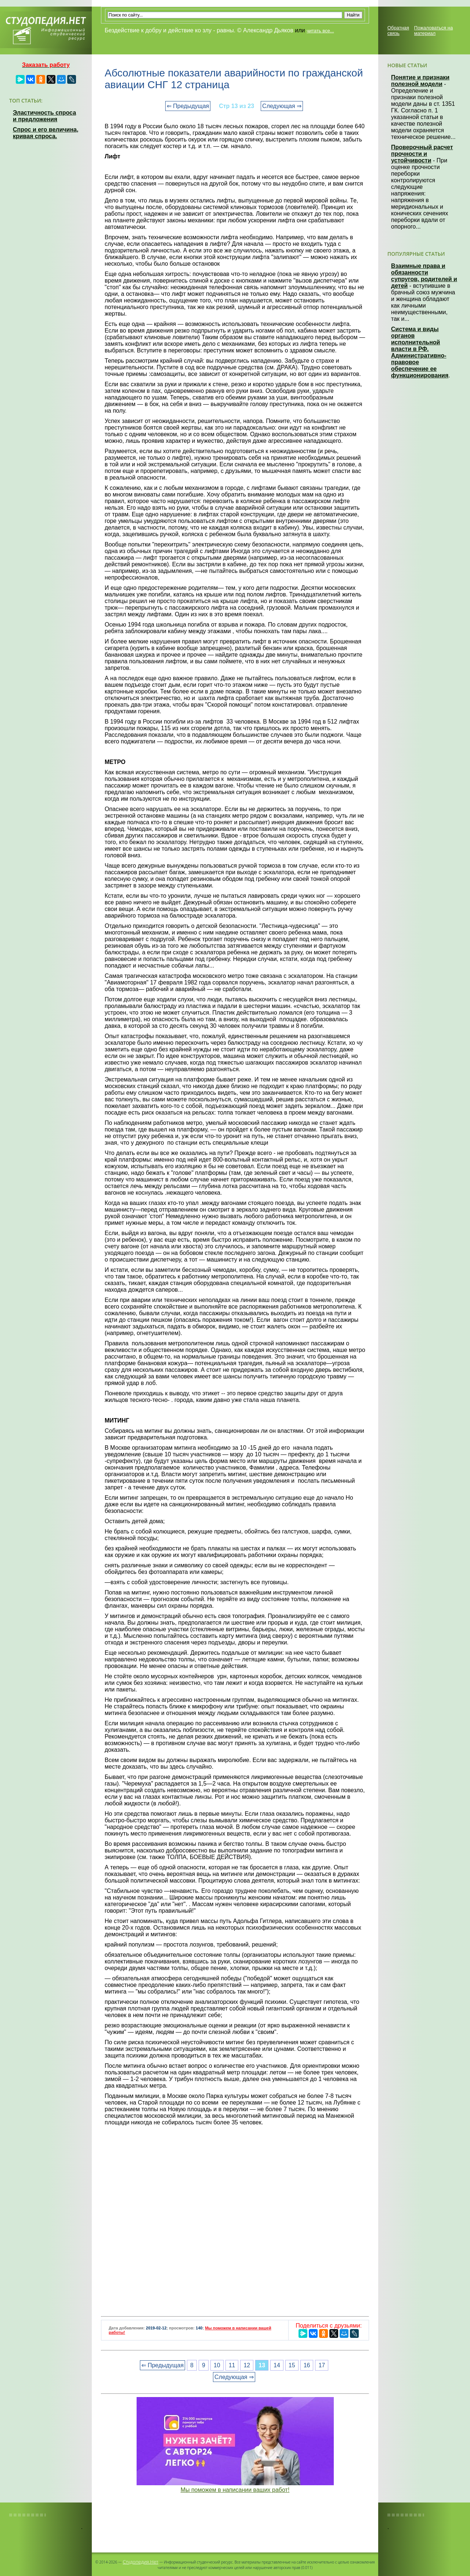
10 (217, 2365)
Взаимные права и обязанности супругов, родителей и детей (424, 276)
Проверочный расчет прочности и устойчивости (422, 154)
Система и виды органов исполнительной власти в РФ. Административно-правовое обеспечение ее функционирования (419, 352)
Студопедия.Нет (140, 2561)
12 (246, 2365)
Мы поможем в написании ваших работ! (235, 2490)
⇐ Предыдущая (188, 106)
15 (292, 2365)
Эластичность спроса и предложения (44, 116)
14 (277, 2365)
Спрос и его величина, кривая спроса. (45, 132)
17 (321, 2365)
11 (232, 2365)
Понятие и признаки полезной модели (420, 80)
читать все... (320, 30)
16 (307, 2365)
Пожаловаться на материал (433, 30)
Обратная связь (398, 30)
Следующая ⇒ (281, 106)
